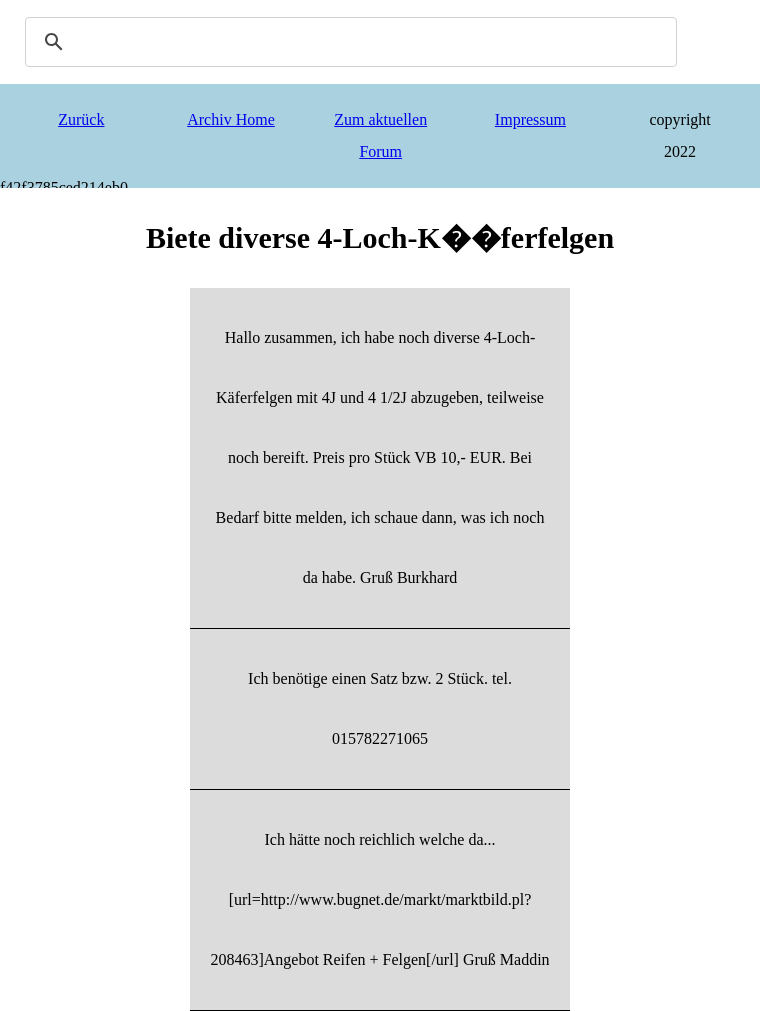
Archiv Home (231, 119)
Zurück (81, 119)
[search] (348, 42)
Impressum (530, 119)
